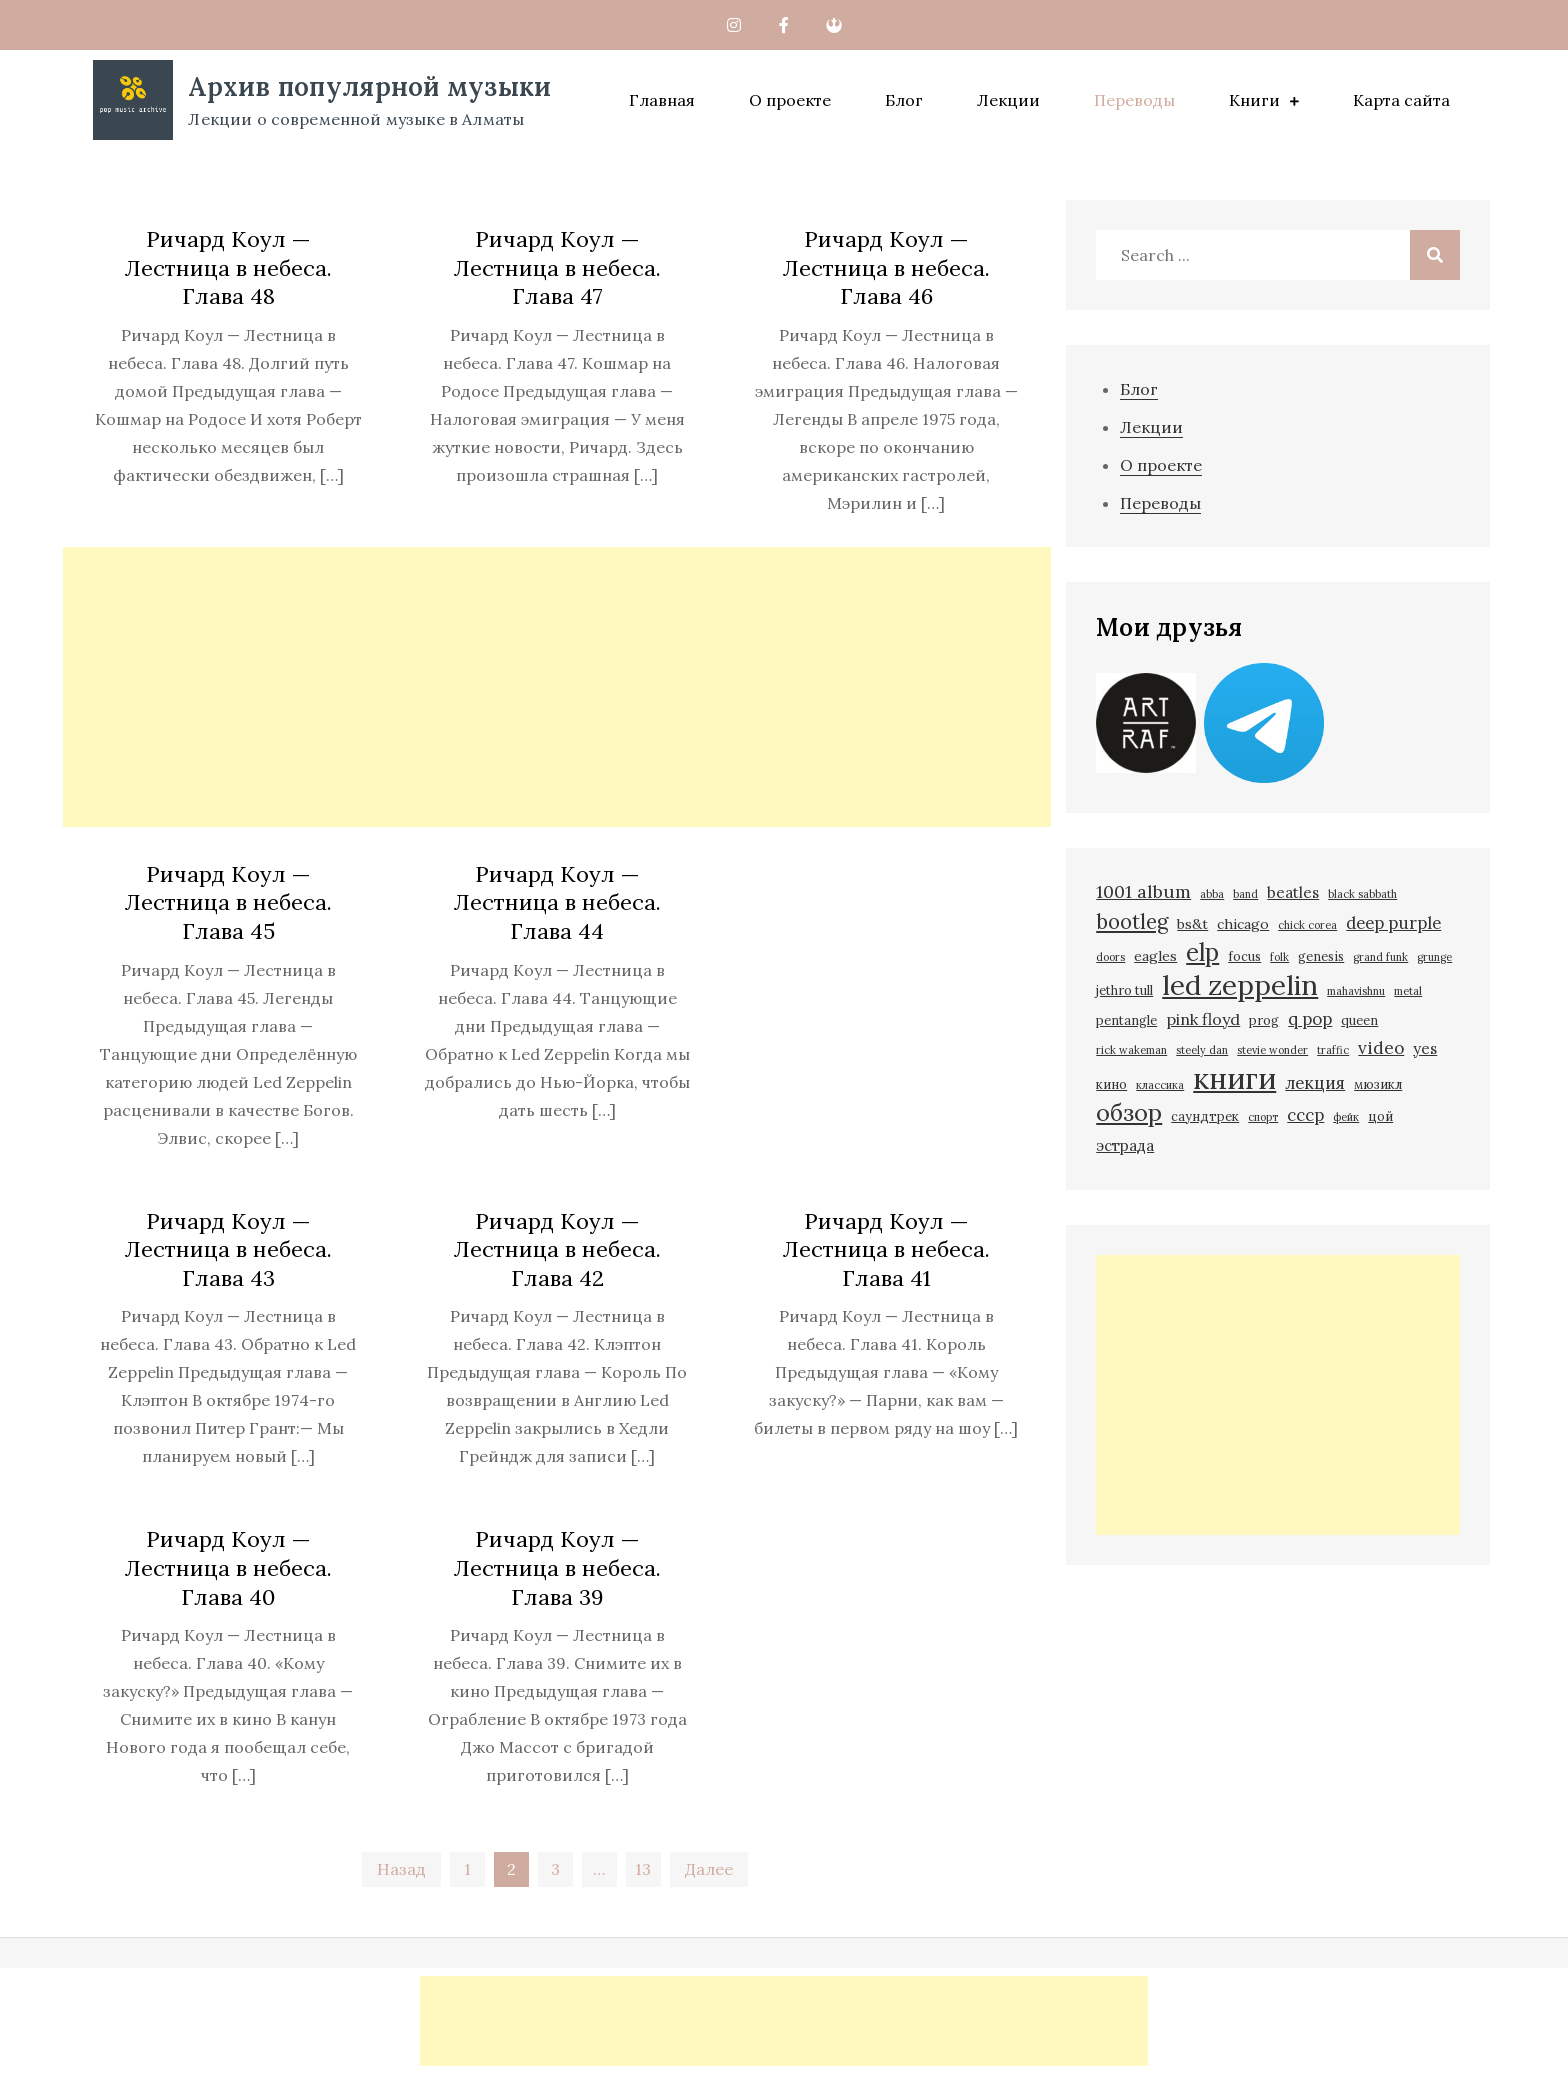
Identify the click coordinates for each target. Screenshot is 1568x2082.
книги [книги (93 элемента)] (1234, 1078)
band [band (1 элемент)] (1245, 894)
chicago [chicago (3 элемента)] (1243, 924)
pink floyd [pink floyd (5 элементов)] (1203, 1019)
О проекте (790, 100)
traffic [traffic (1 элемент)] (1333, 1050)
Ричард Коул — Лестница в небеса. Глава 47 (557, 267)
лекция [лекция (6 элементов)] (1315, 1083)
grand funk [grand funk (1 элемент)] (1380, 957)
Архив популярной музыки (369, 86)
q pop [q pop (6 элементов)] (1310, 1019)
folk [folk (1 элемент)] (1279, 957)
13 (643, 1869)
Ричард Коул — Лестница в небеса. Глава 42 (557, 1249)
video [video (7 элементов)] (1381, 1048)
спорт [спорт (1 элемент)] (1263, 1117)
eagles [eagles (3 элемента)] (1155, 956)
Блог (904, 100)
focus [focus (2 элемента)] (1244, 956)
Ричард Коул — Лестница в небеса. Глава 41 (886, 1249)
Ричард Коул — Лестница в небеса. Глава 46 (886, 267)
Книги (1254, 100)
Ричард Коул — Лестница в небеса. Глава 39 (557, 1567)
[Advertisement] (557, 687)
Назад (401, 1869)
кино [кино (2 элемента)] (1111, 1084)
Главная (662, 100)
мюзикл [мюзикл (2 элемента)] (1378, 1084)
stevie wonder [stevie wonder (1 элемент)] (1272, 1050)
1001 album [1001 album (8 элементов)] (1143, 891)
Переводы (1134, 100)
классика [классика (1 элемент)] (1160, 1085)
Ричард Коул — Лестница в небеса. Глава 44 (557, 902)
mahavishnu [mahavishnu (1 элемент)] (1356, 991)
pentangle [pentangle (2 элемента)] (1126, 1020)
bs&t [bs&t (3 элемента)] (1192, 924)
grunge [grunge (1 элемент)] (1434, 957)
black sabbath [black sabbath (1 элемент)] (1362, 894)
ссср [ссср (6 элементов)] (1305, 1115)
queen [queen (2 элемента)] (1359, 1020)
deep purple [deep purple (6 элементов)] (1393, 923)
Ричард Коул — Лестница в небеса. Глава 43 (228, 1249)
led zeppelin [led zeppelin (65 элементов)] (1240, 985)
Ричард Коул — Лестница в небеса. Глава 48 (228, 267)
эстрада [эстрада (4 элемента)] (1125, 1145)
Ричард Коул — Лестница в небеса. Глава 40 (228, 1567)
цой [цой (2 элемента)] (1380, 1116)
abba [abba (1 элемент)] (1212, 894)
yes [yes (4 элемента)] (1425, 1048)
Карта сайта (1401, 100)
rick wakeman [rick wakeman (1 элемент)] (1131, 1050)
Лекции (1008, 100)
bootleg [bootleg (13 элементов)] (1132, 922)
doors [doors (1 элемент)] (1110, 957)
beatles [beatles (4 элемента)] (1293, 892)
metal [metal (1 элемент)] (1408, 991)
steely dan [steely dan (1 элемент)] (1202, 1050)
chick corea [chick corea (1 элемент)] (1307, 925)
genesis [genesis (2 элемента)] (1321, 956)
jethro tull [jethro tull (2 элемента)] (1124, 990)
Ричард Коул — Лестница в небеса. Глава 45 (228, 902)
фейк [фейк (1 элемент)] (1346, 1117)
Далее (709, 1869)
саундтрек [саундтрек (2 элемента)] (1205, 1116)
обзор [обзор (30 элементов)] (1129, 1113)
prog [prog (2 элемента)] (1264, 1020)
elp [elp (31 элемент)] (1202, 953)
